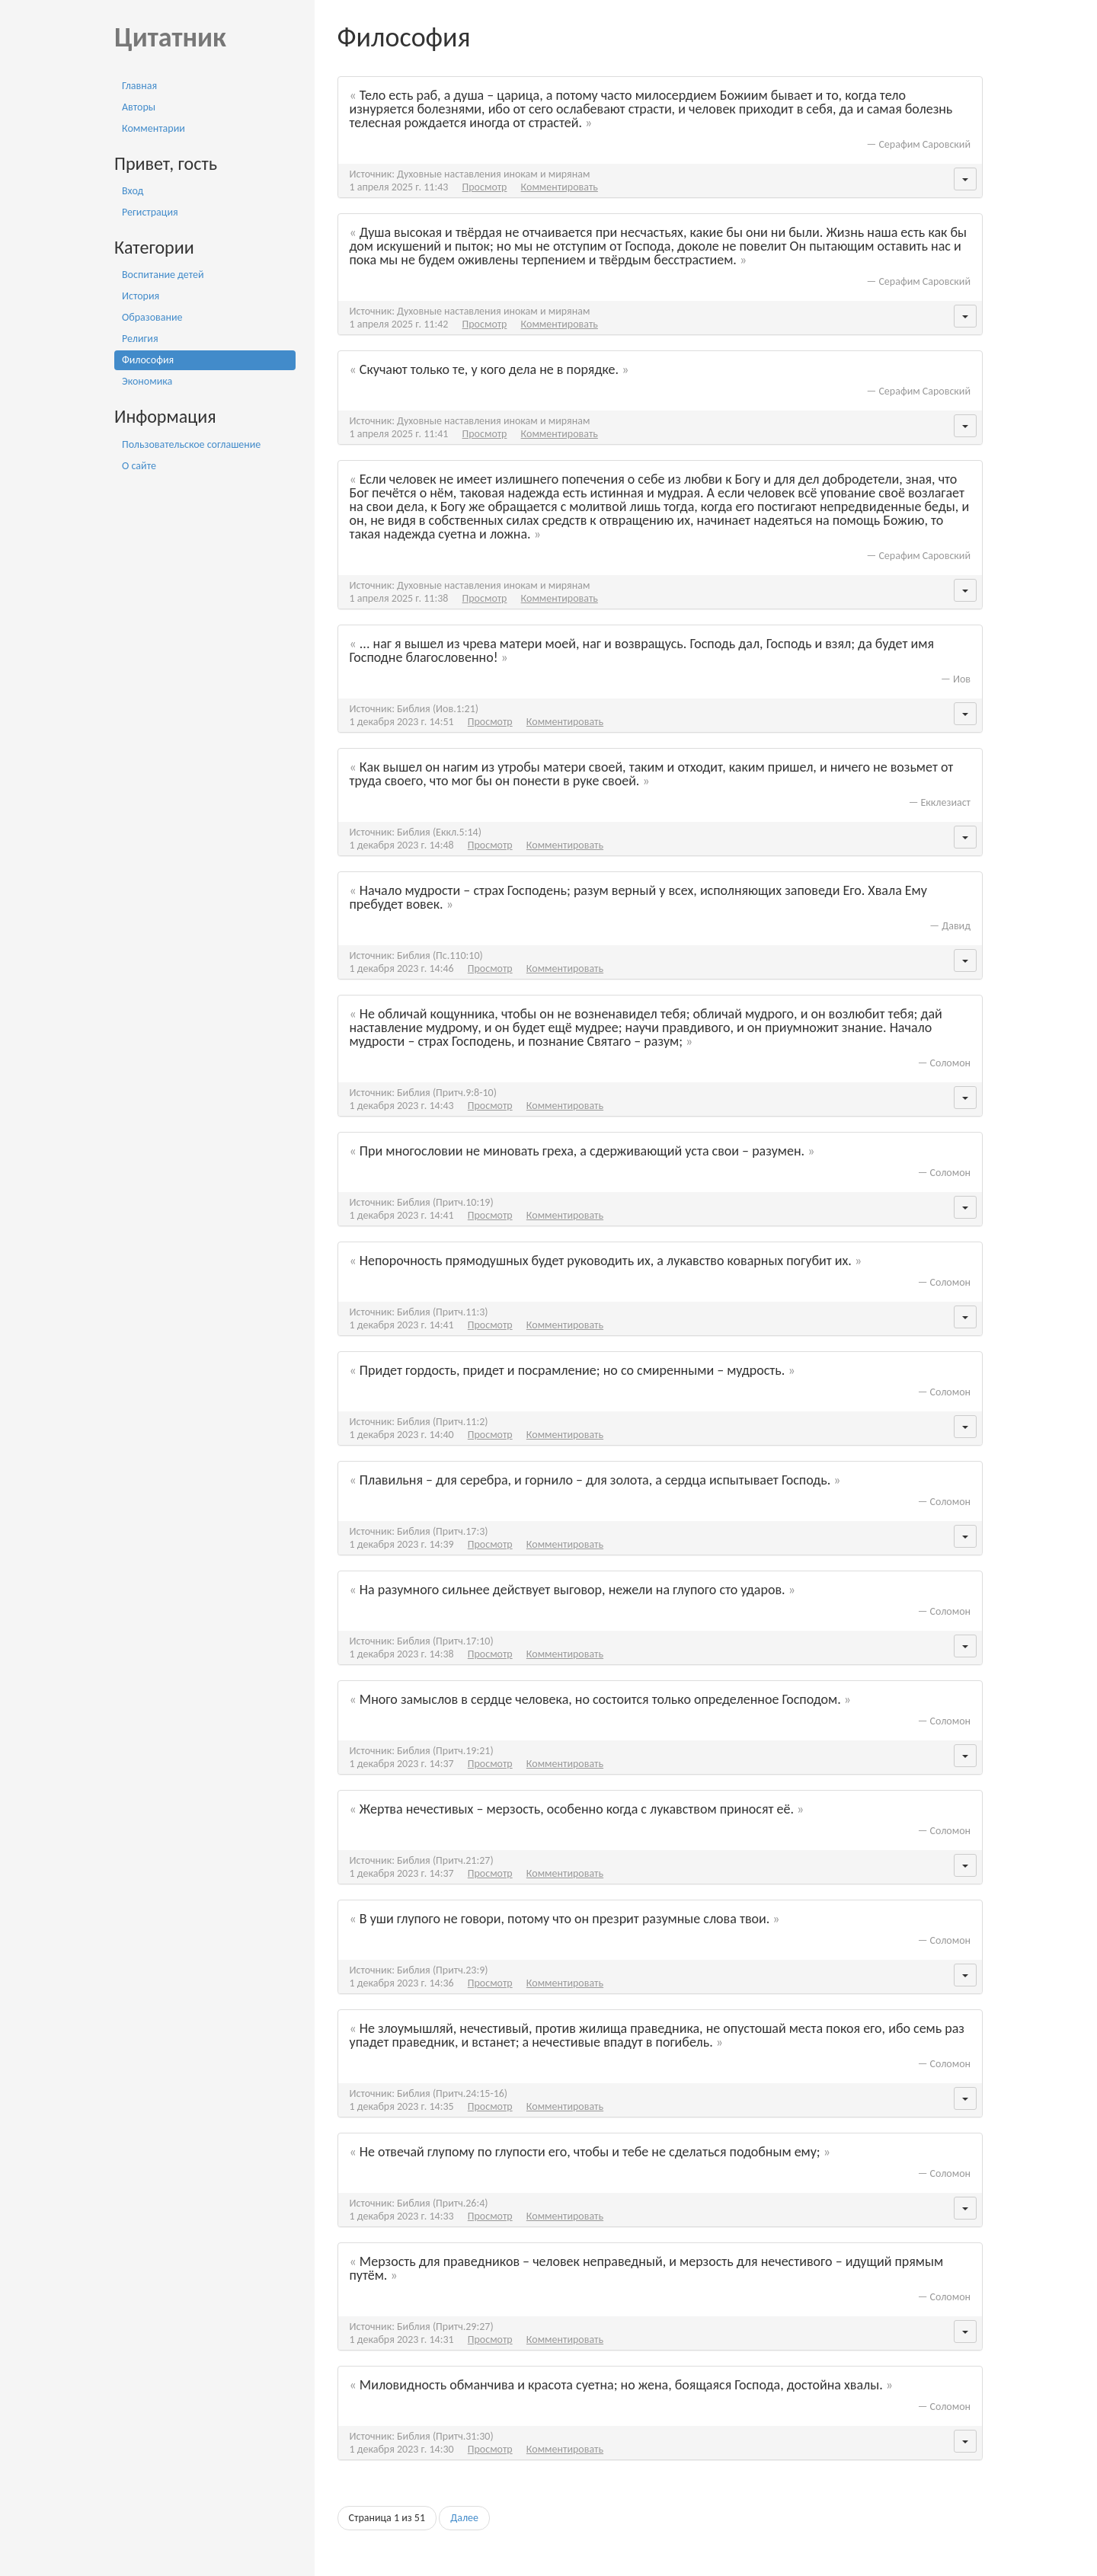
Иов (962, 679)
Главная (139, 85)
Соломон (950, 1062)
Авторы (138, 107)
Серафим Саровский (924, 144)
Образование (152, 317)
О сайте (139, 465)
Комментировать (559, 187)
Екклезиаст (946, 802)
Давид (956, 925)
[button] (965, 179)
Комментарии (153, 128)
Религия (140, 338)
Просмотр (484, 187)
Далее (464, 2517)
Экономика (147, 381)
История (140, 295)
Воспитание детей (163, 274)
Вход (132, 190)
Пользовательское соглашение (191, 444)
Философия (148, 359)
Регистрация (150, 212)
